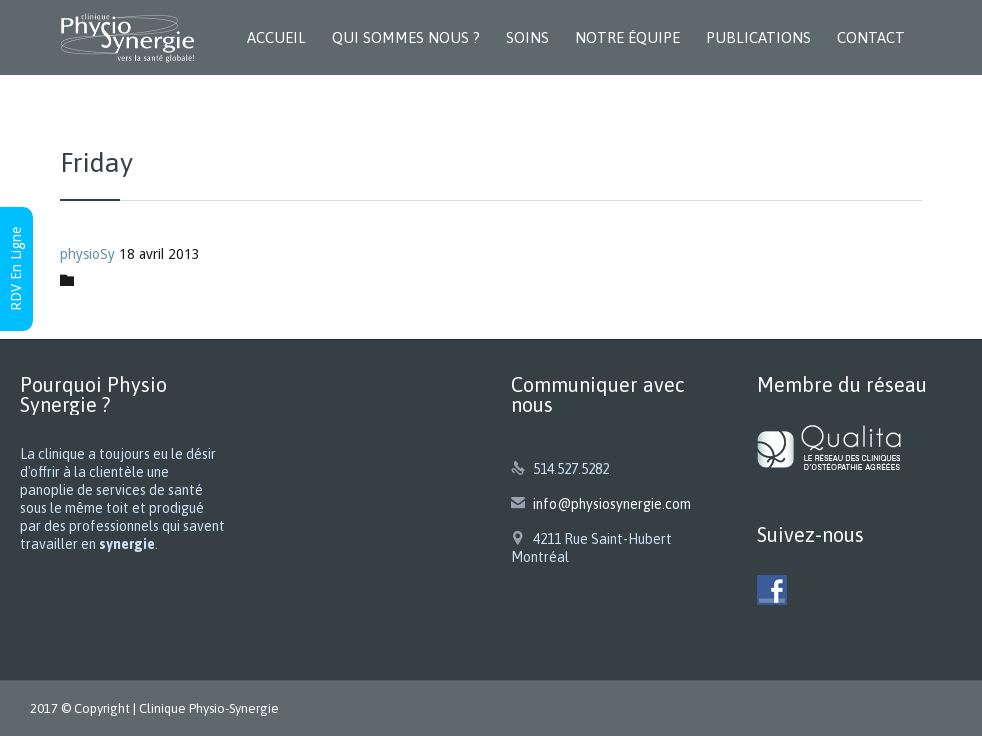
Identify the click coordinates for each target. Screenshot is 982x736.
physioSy (87, 254)
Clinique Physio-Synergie (209, 708)
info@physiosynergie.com (601, 504)
